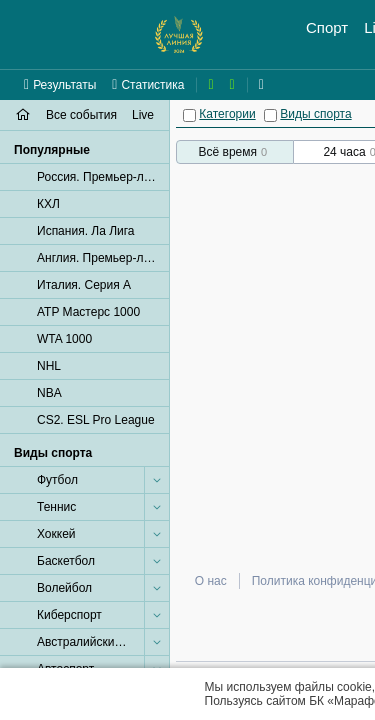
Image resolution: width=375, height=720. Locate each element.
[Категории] (189, 115)
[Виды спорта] (270, 115)
